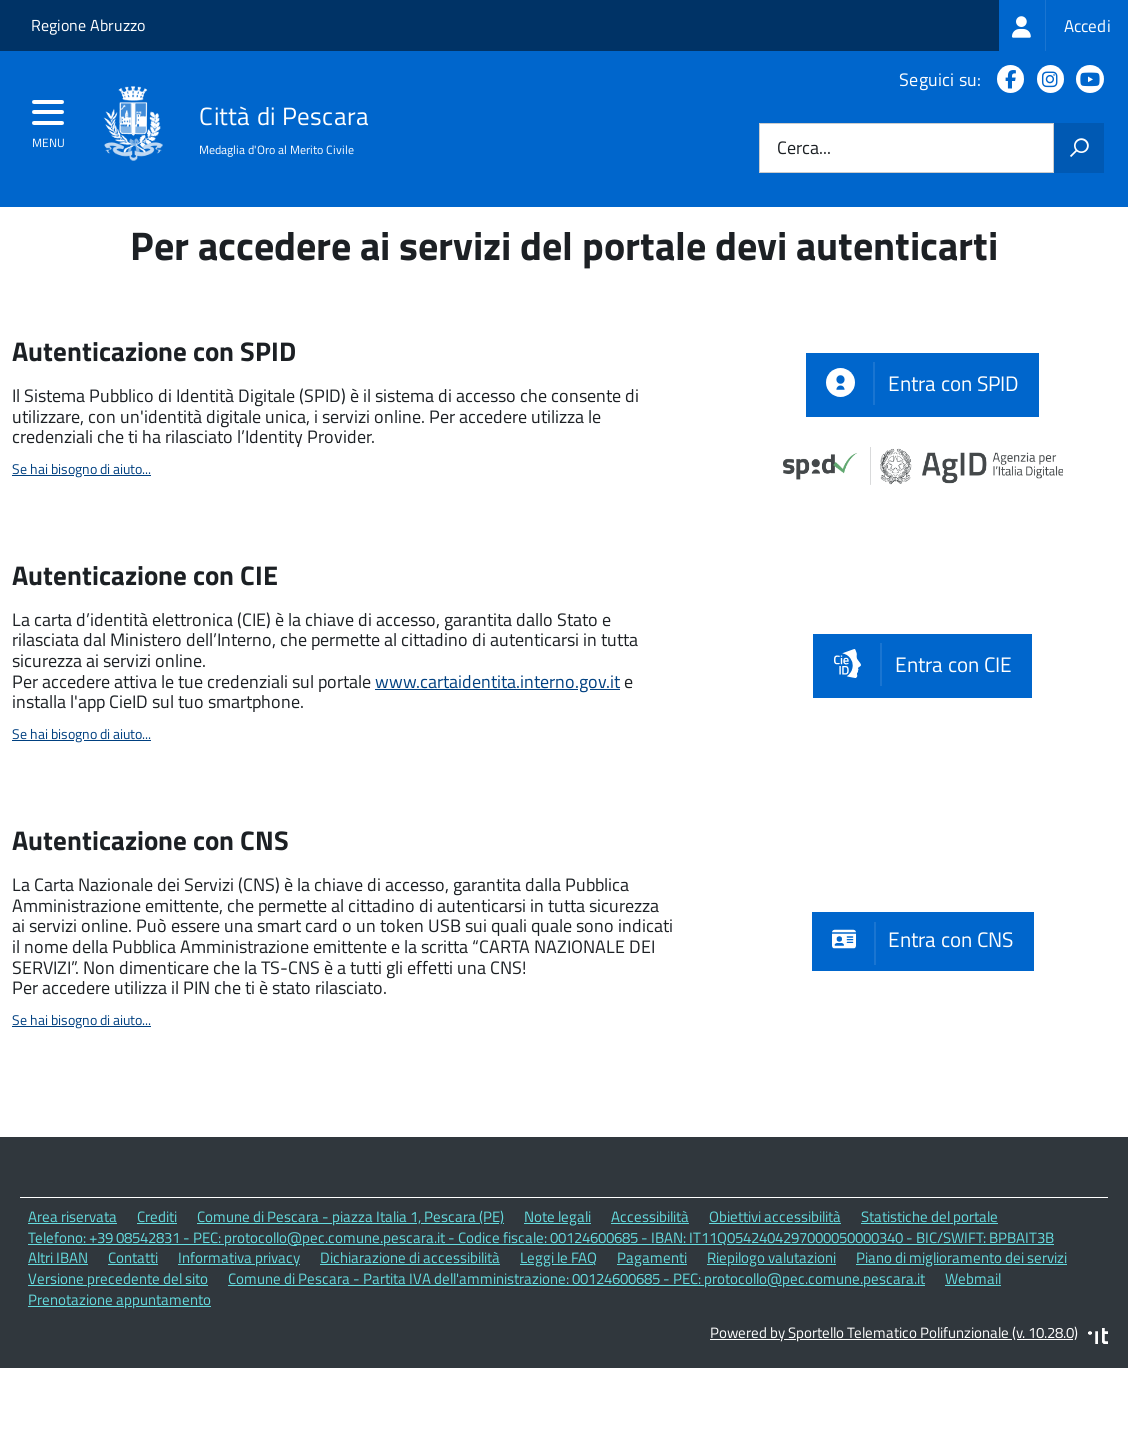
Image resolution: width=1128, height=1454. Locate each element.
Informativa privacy (239, 1347)
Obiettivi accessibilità (775, 1305)
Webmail (973, 1367)
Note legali (557, 1305)
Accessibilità (650, 1305)
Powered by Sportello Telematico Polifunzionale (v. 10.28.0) (894, 1421)
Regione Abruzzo (88, 25)
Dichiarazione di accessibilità (410, 1347)
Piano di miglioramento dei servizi (961, 1347)
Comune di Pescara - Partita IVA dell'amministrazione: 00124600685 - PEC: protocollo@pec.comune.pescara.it (576, 1367)
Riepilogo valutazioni (771, 1347)
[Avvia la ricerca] (1079, 148)
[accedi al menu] (48, 119)
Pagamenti (652, 1347)
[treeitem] (1063, 25)
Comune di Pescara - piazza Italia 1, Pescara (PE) (350, 1305)
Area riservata (72, 1305)
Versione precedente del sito (118, 1367)
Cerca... (804, 148)
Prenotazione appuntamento (119, 1388)
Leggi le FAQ (558, 1347)
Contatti (133, 1347)
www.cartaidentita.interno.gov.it (497, 770)
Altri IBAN (58, 1347)
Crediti (157, 1305)
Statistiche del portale (929, 1305)
